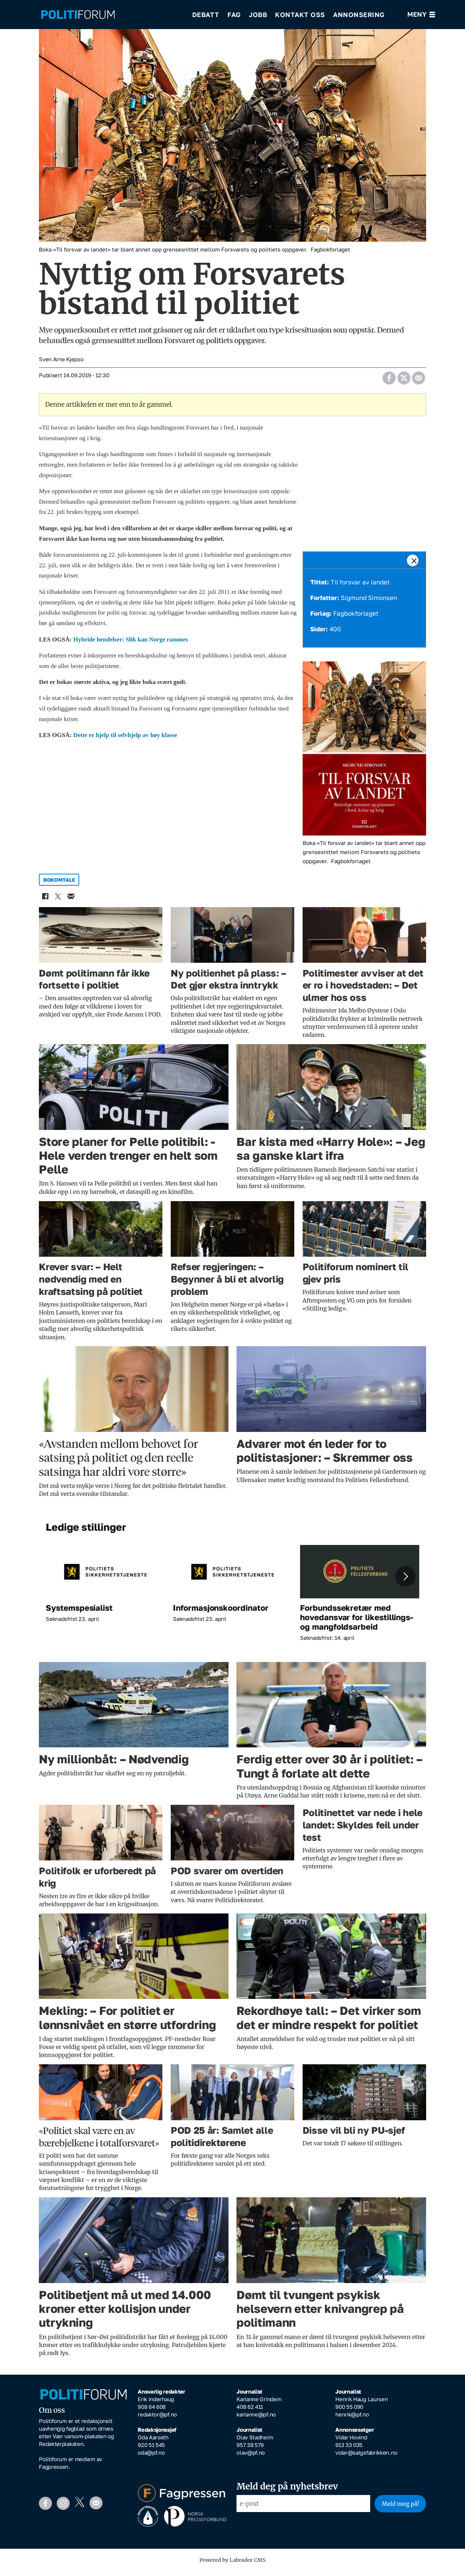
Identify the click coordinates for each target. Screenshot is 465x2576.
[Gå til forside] (78, 14)
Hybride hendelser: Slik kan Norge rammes (130, 644)
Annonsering (359, 15)
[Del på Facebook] (389, 380)
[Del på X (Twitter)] (404, 380)
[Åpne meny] (421, 14)
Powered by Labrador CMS (232, 2565)
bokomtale (59, 885)
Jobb (258, 15)
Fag (234, 15)
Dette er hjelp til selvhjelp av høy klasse (125, 740)
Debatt (205, 15)
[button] (405, 1581)
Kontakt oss (300, 15)
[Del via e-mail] (418, 380)
